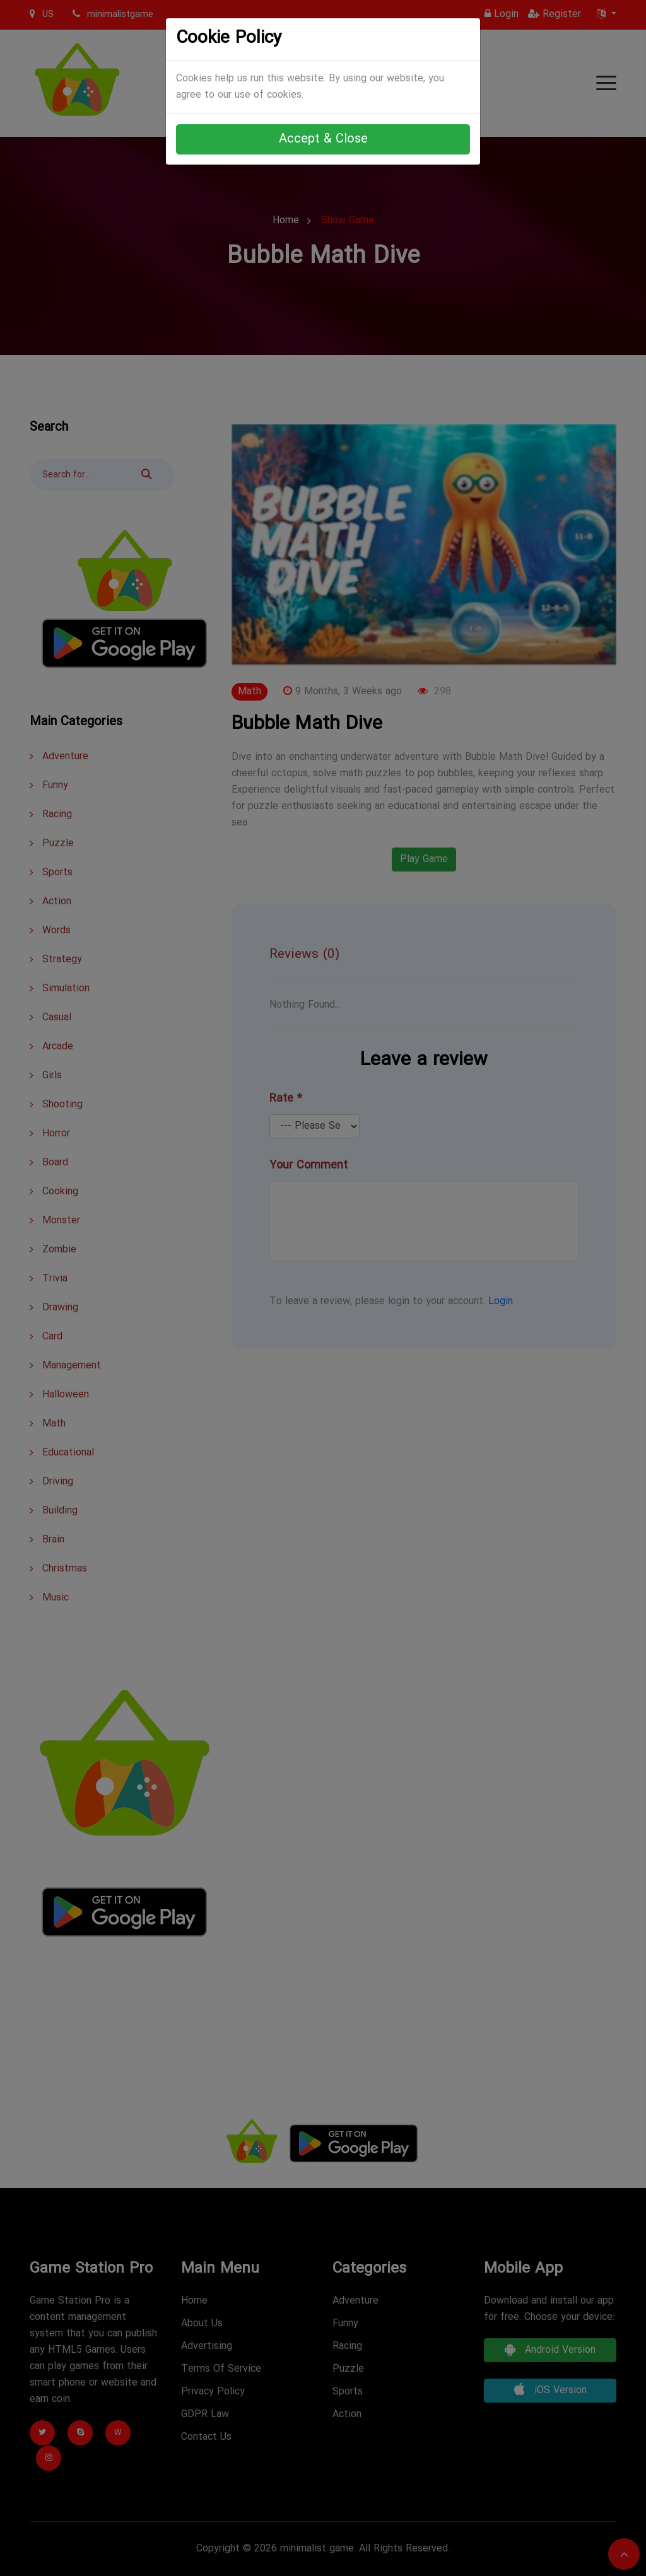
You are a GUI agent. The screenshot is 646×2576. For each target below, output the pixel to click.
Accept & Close (323, 139)
